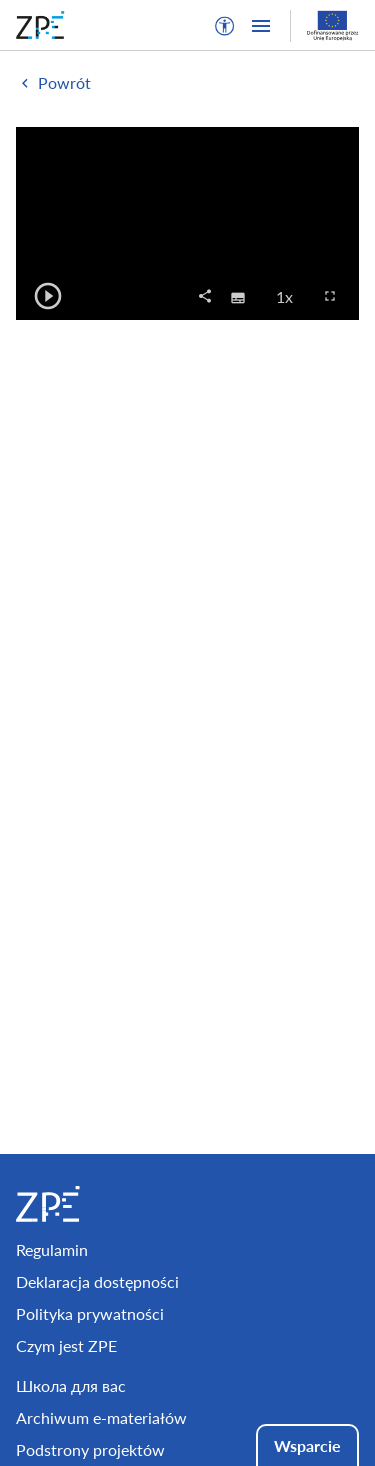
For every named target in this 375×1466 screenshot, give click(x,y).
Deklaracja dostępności (97, 1281)
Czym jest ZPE (66, 1345)
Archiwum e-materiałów (101, 1417)
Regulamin (52, 1249)
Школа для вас (71, 1385)
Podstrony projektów (90, 1449)
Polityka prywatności (90, 1313)
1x (290, 296)
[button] (225, 26)
